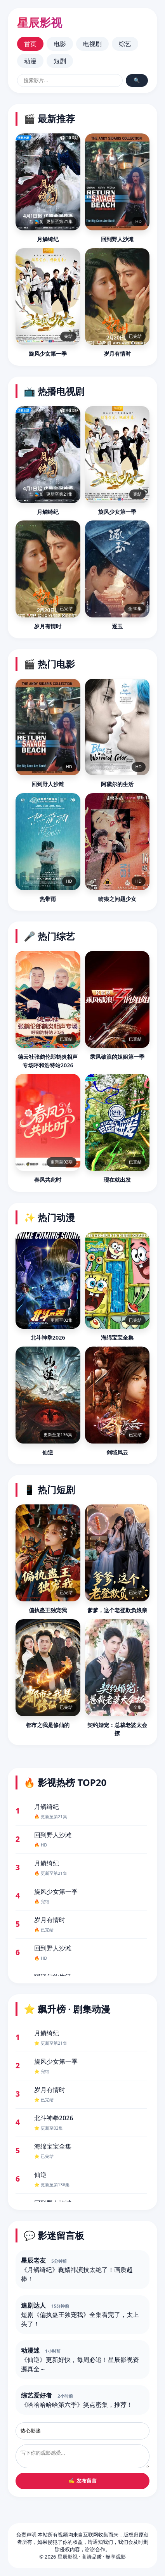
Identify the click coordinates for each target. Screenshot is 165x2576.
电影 (60, 44)
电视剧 (92, 44)
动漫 (30, 61)
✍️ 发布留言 (82, 2481)
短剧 (60, 61)
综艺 (125, 44)
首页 (30, 44)
